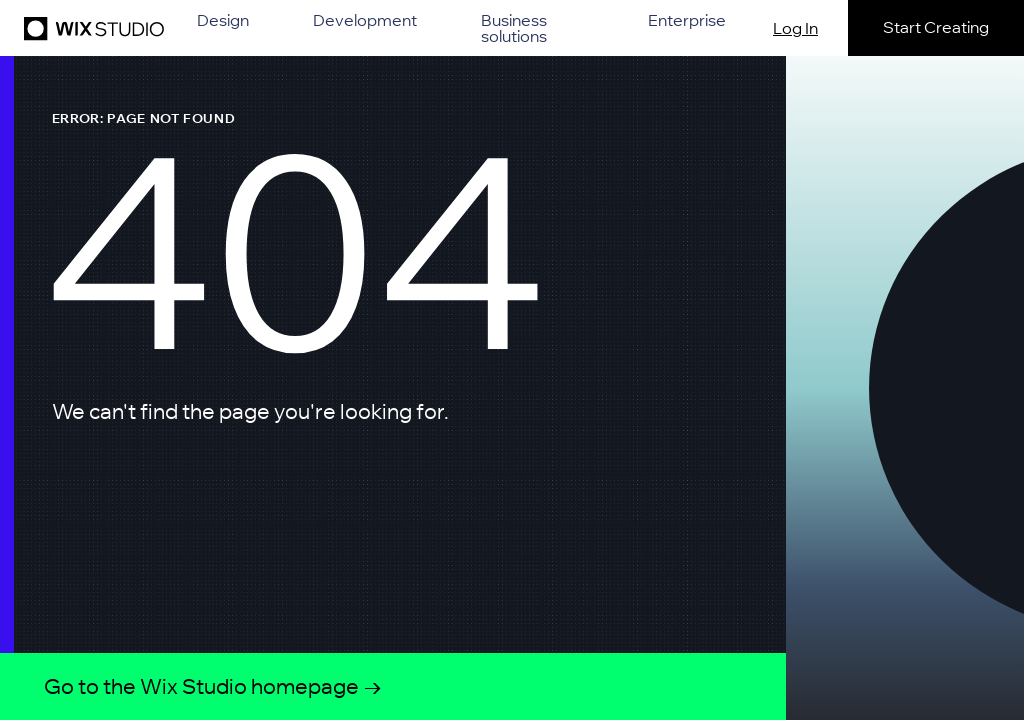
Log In (795, 28)
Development (365, 21)
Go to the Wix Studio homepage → (213, 686)
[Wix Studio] (90, 28)
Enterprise (687, 21)
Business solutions (514, 28)
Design (223, 21)
